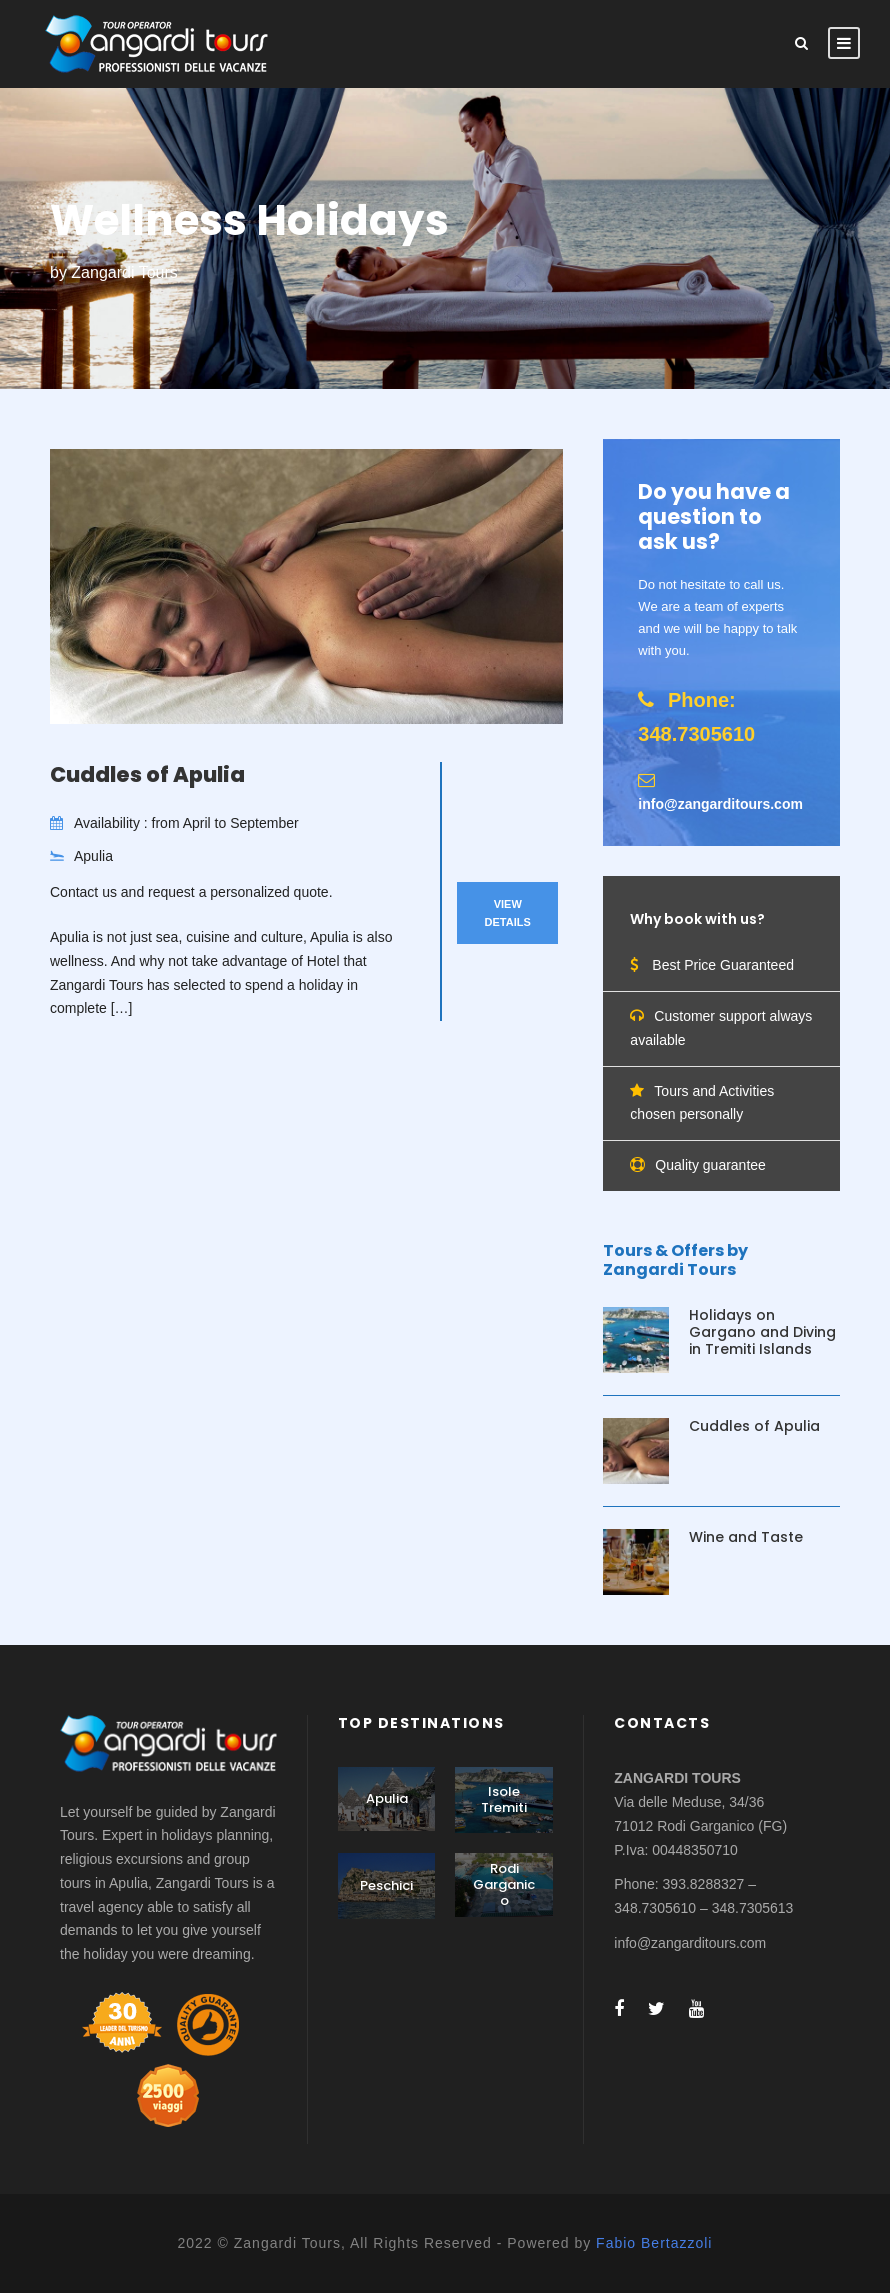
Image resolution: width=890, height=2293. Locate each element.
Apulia (387, 1798)
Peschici (386, 1885)
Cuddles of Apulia (147, 774)
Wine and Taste (746, 1537)
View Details (508, 913)
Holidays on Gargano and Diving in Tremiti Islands (762, 1332)
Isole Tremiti (504, 1799)
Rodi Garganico (504, 1884)
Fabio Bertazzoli (654, 2243)
